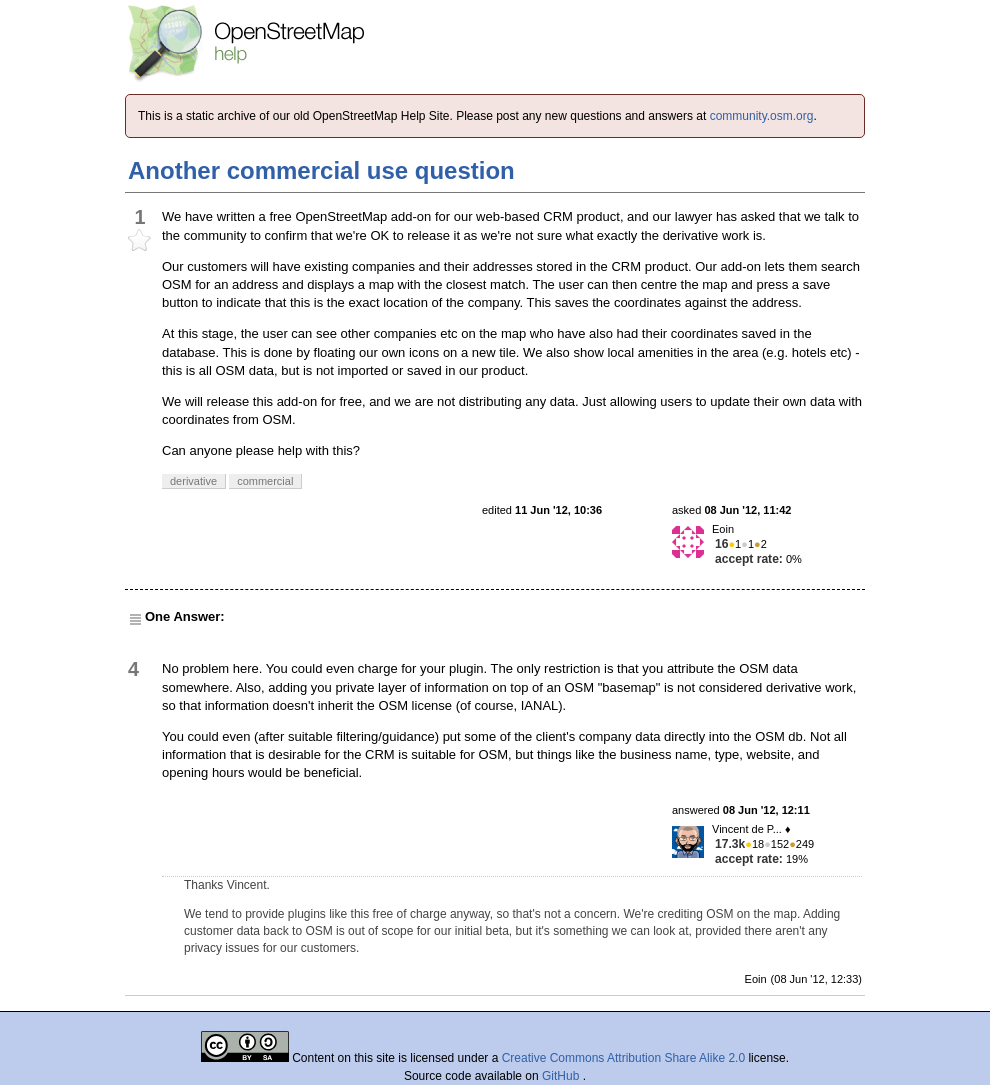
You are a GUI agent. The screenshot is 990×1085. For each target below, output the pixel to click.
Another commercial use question (321, 170)
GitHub (562, 1076)
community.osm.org (762, 116)
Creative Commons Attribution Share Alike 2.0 (623, 1058)
